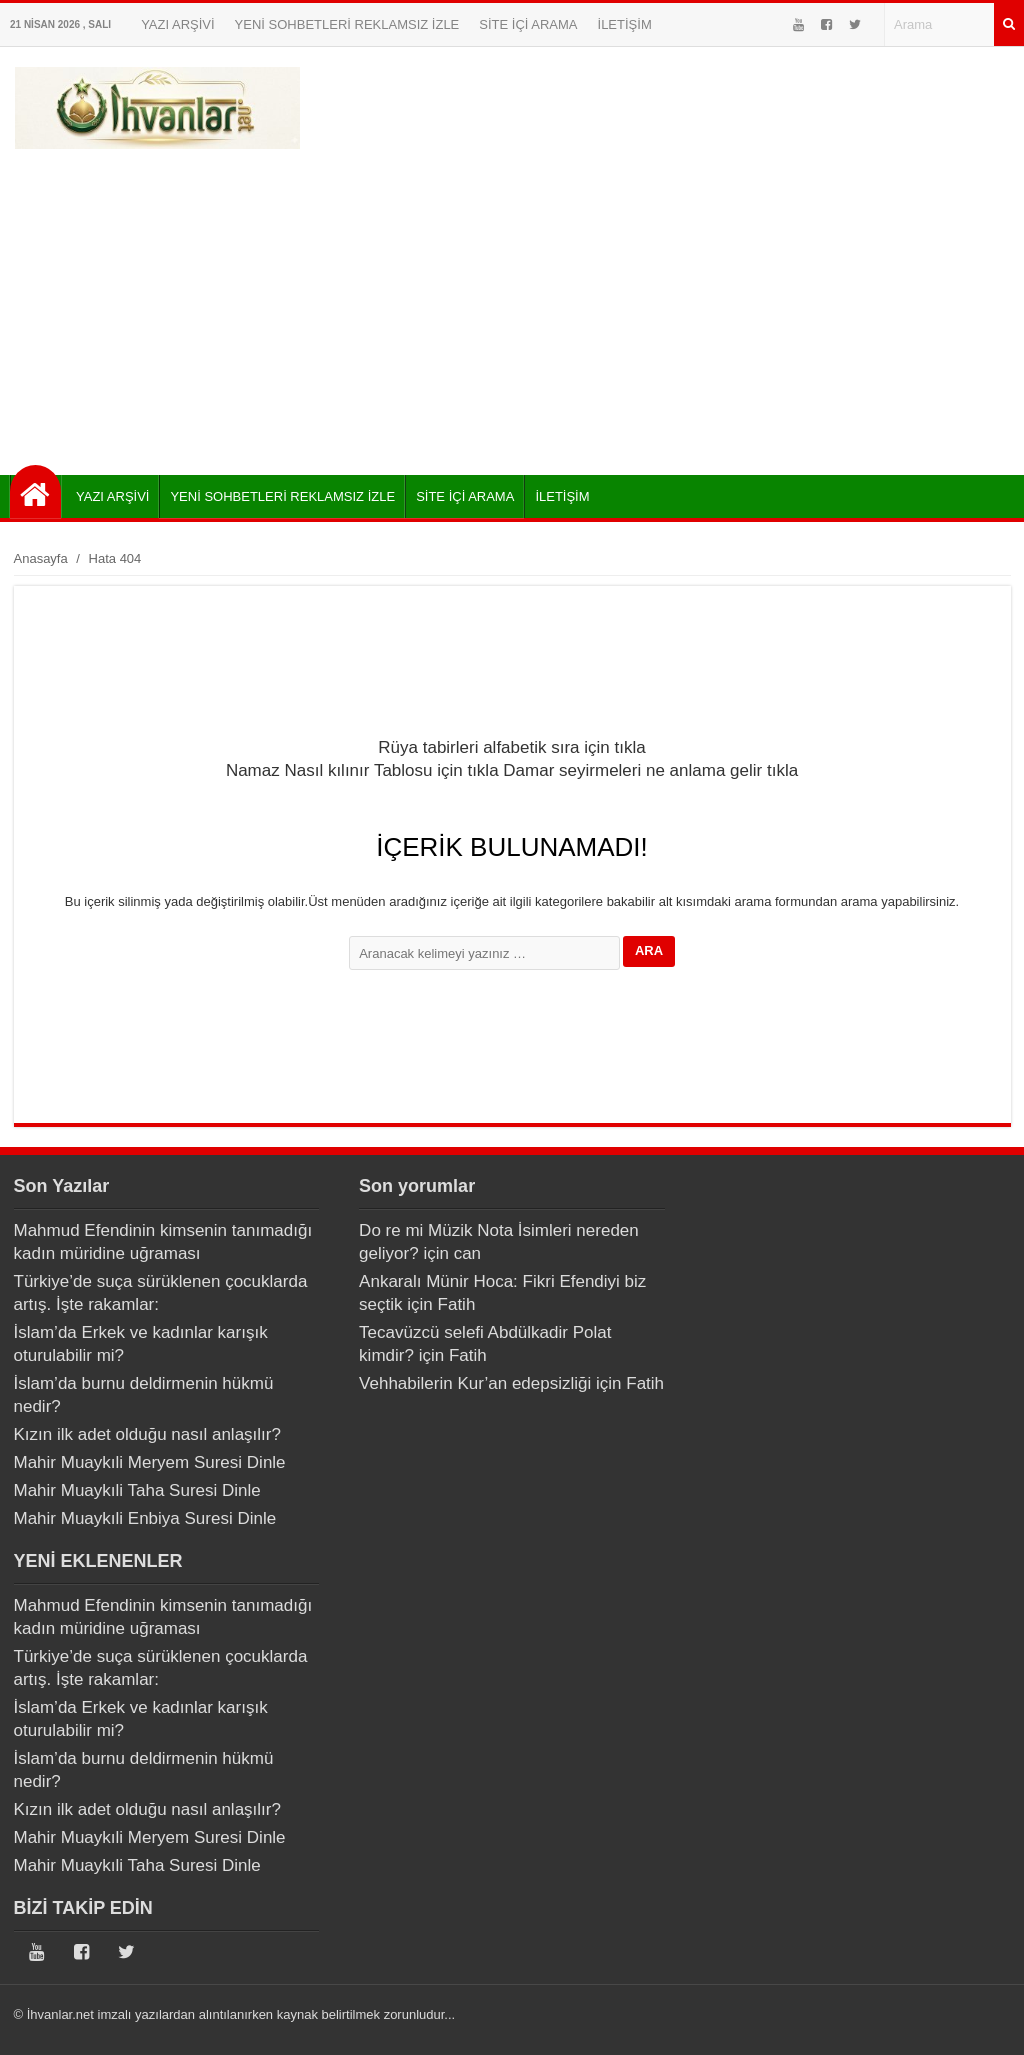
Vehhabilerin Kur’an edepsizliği (475, 1383)
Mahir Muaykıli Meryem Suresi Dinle (150, 1462)
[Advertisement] (512, 305)
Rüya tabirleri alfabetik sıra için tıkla (511, 747)
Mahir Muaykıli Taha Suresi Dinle (137, 1490)
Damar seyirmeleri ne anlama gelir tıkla (650, 770)
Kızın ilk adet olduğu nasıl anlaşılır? (147, 1434)
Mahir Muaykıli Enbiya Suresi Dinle (145, 1518)
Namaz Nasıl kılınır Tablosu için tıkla (362, 770)
